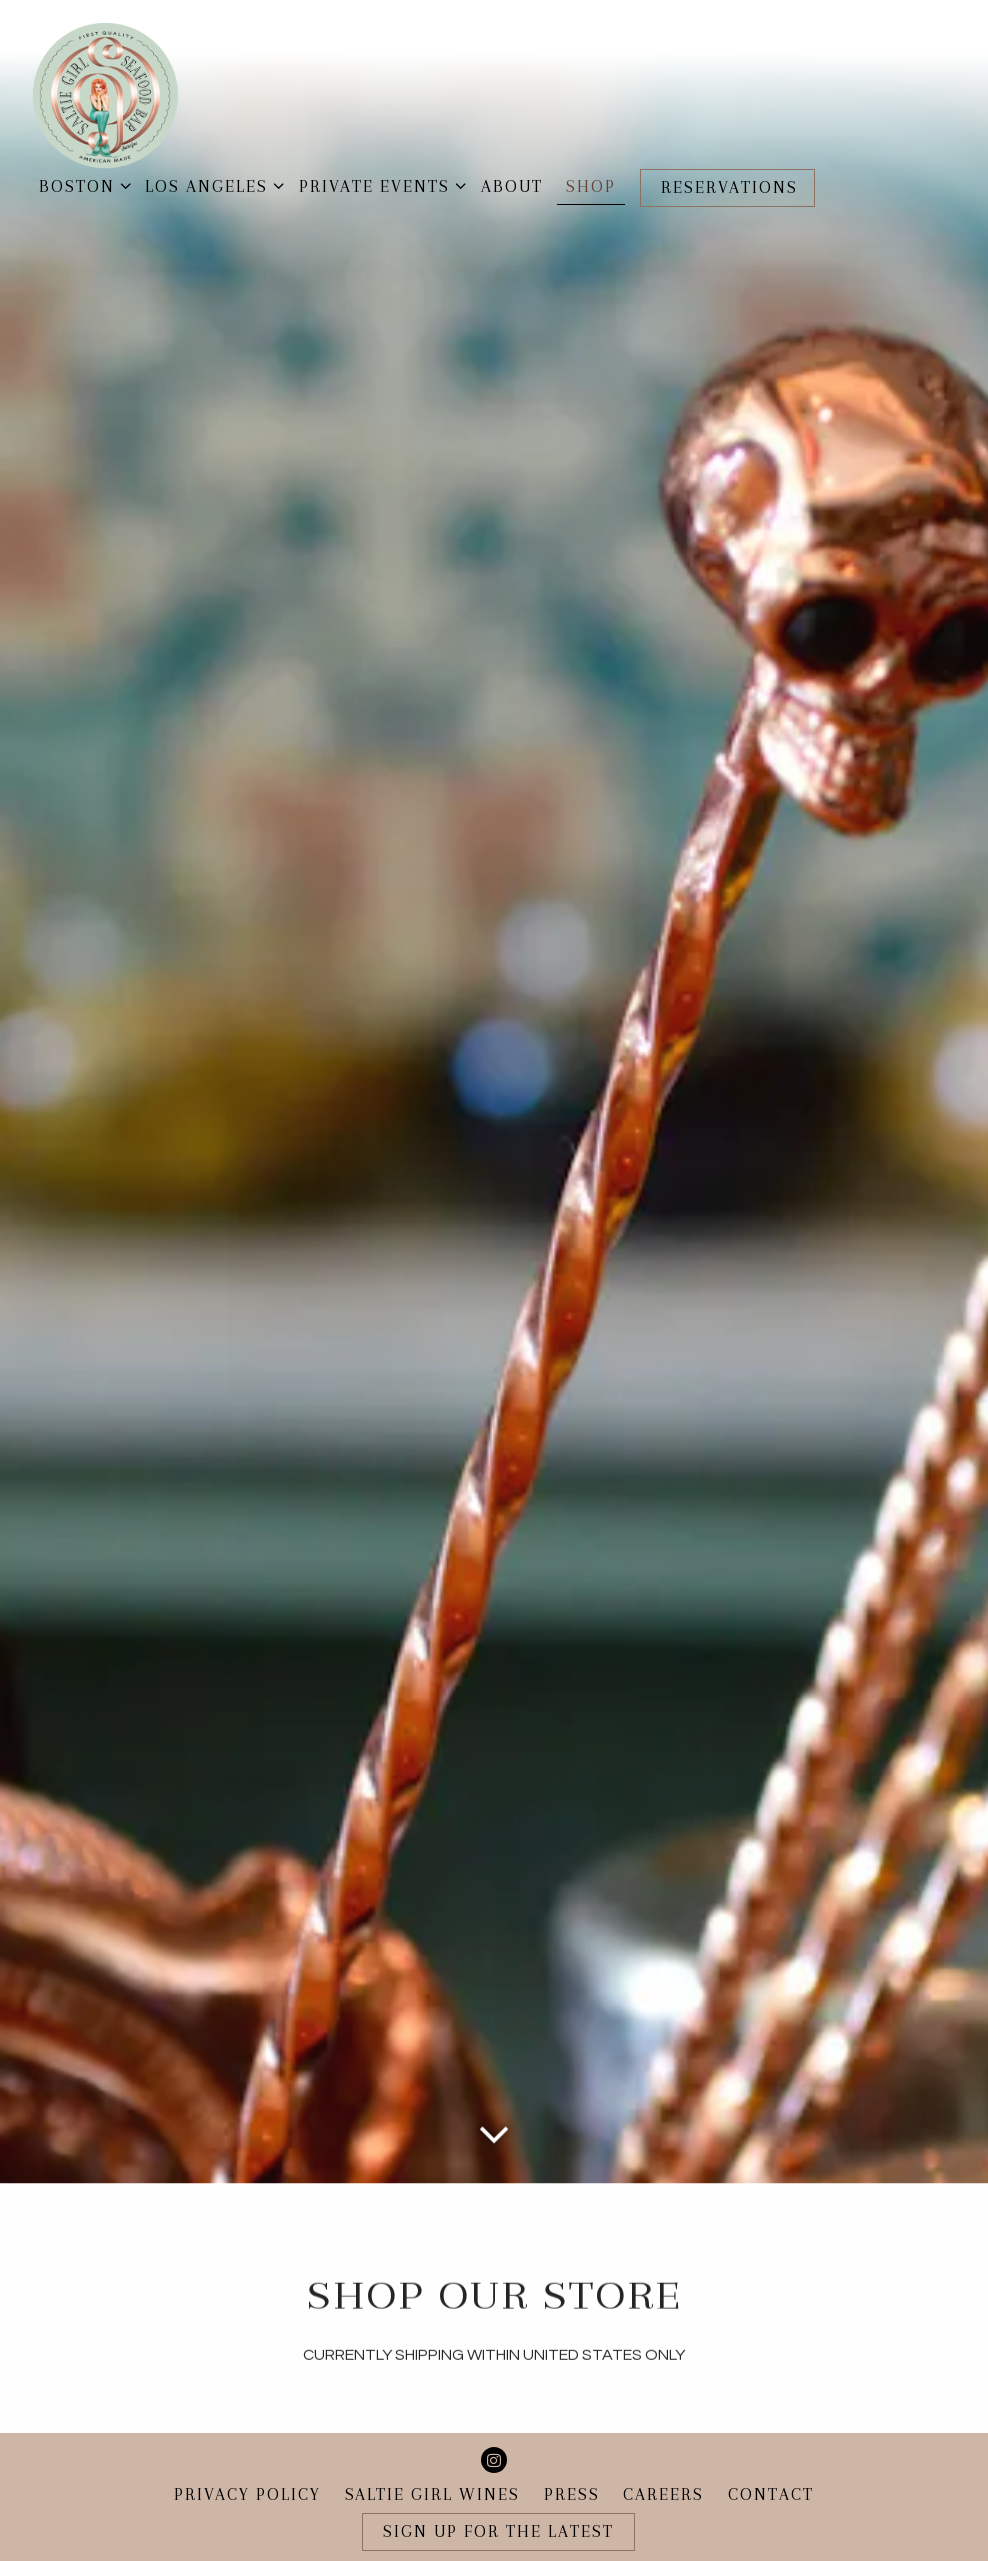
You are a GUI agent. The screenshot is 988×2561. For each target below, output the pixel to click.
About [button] (512, 186)
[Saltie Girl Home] (105, 94)
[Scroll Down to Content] (494, 1998)
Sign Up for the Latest (498, 2499)
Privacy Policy (247, 2462)
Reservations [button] (729, 187)
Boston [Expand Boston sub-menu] (81, 184)
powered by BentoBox (494, 2544)
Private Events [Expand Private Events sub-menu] (378, 184)
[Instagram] (494, 2428)
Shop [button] (591, 186)
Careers (663, 2462)
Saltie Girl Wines (432, 2462)
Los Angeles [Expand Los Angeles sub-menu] (210, 184)
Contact (771, 2462)
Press (572, 2462)
